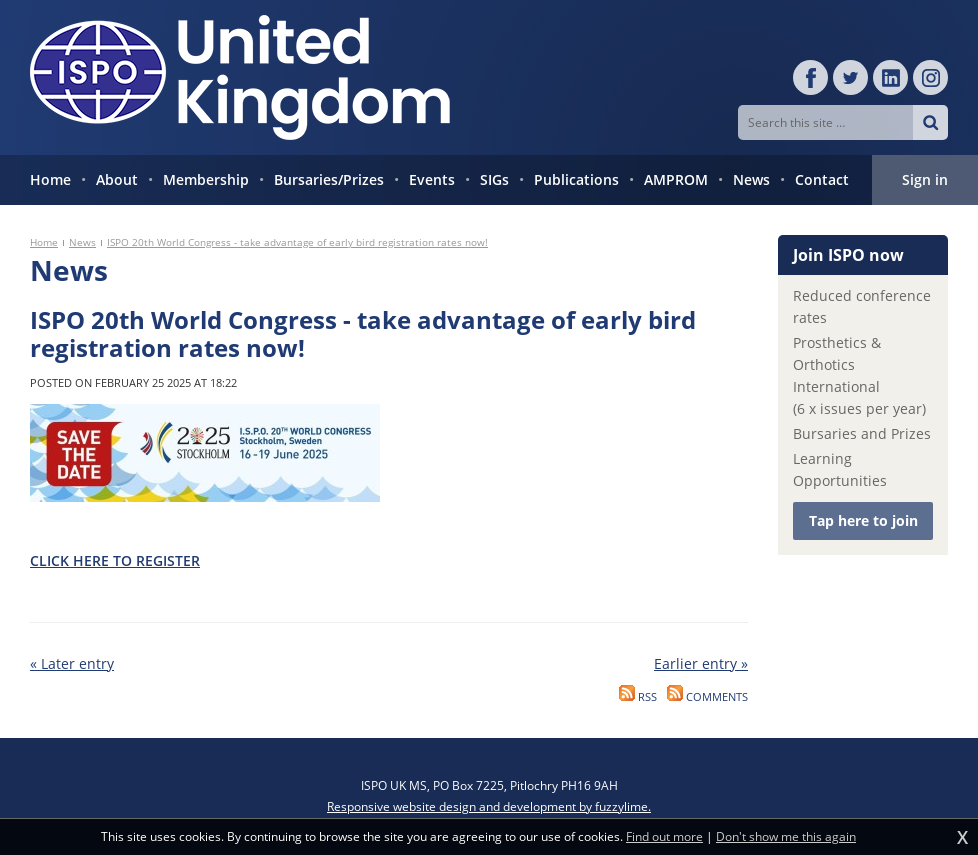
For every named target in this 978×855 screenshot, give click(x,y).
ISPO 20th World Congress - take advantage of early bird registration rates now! (297, 242)
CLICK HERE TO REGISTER (115, 560)
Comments (707, 697)
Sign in (925, 179)
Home (44, 242)
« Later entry (72, 663)
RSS (638, 697)
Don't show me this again (786, 837)
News (82, 242)
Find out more (664, 837)
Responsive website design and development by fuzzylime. (489, 806)
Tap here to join (863, 520)
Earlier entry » (701, 663)
